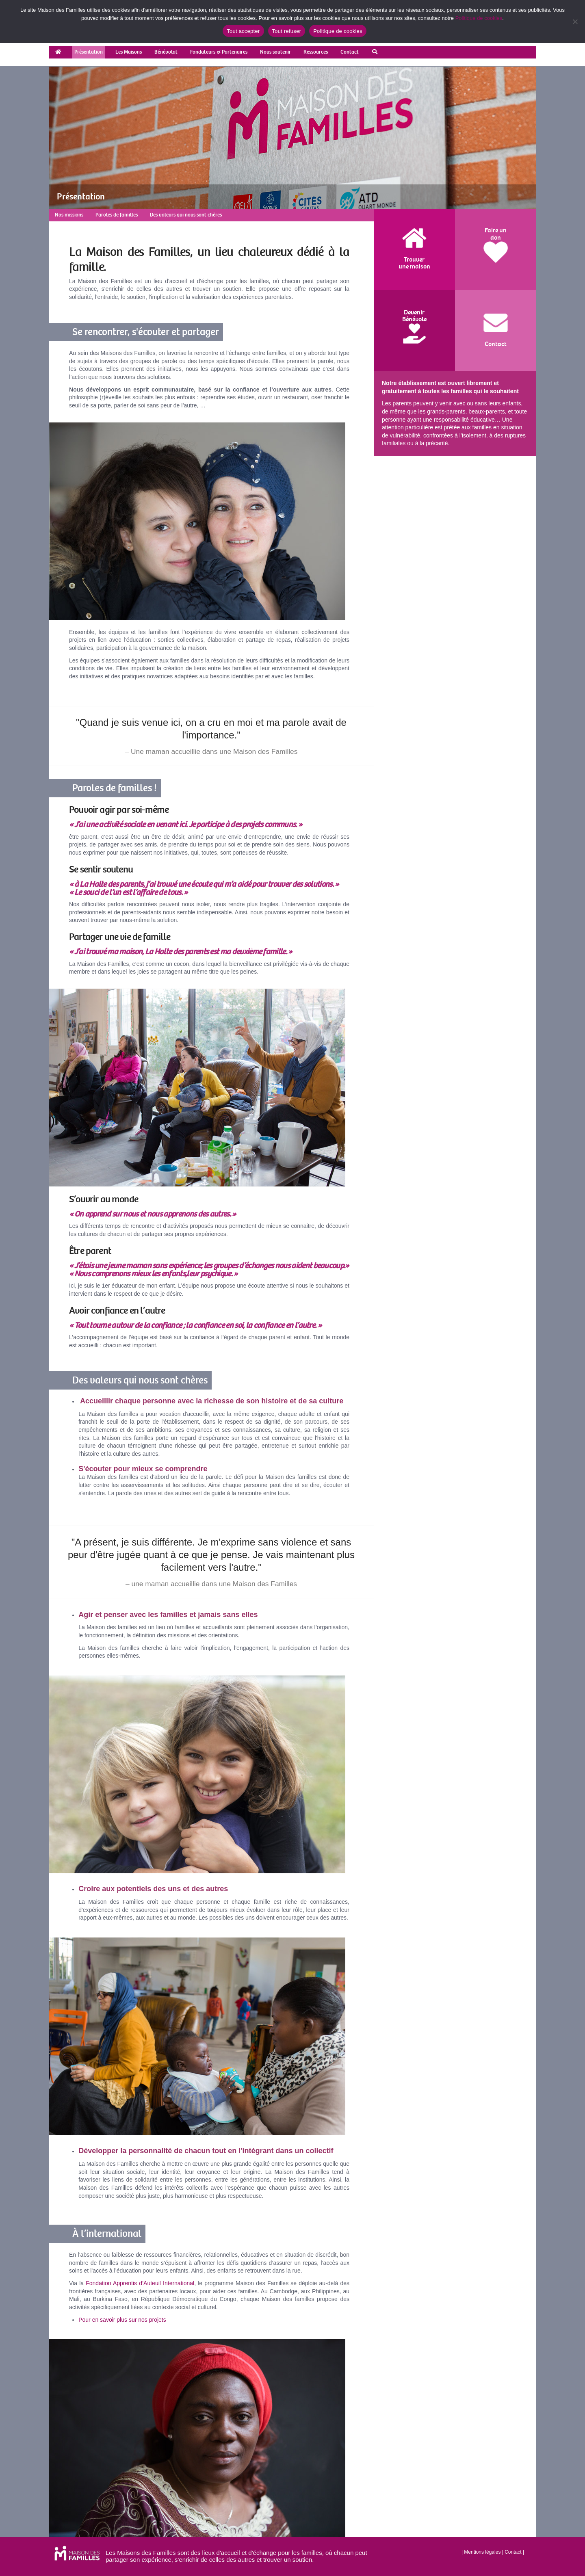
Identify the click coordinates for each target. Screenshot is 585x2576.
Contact (513, 2552)
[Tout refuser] (575, 21)
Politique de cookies (479, 18)
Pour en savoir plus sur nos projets (122, 2319)
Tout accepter (243, 31)
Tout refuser (286, 31)
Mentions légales (482, 2552)
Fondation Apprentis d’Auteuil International (140, 2283)
